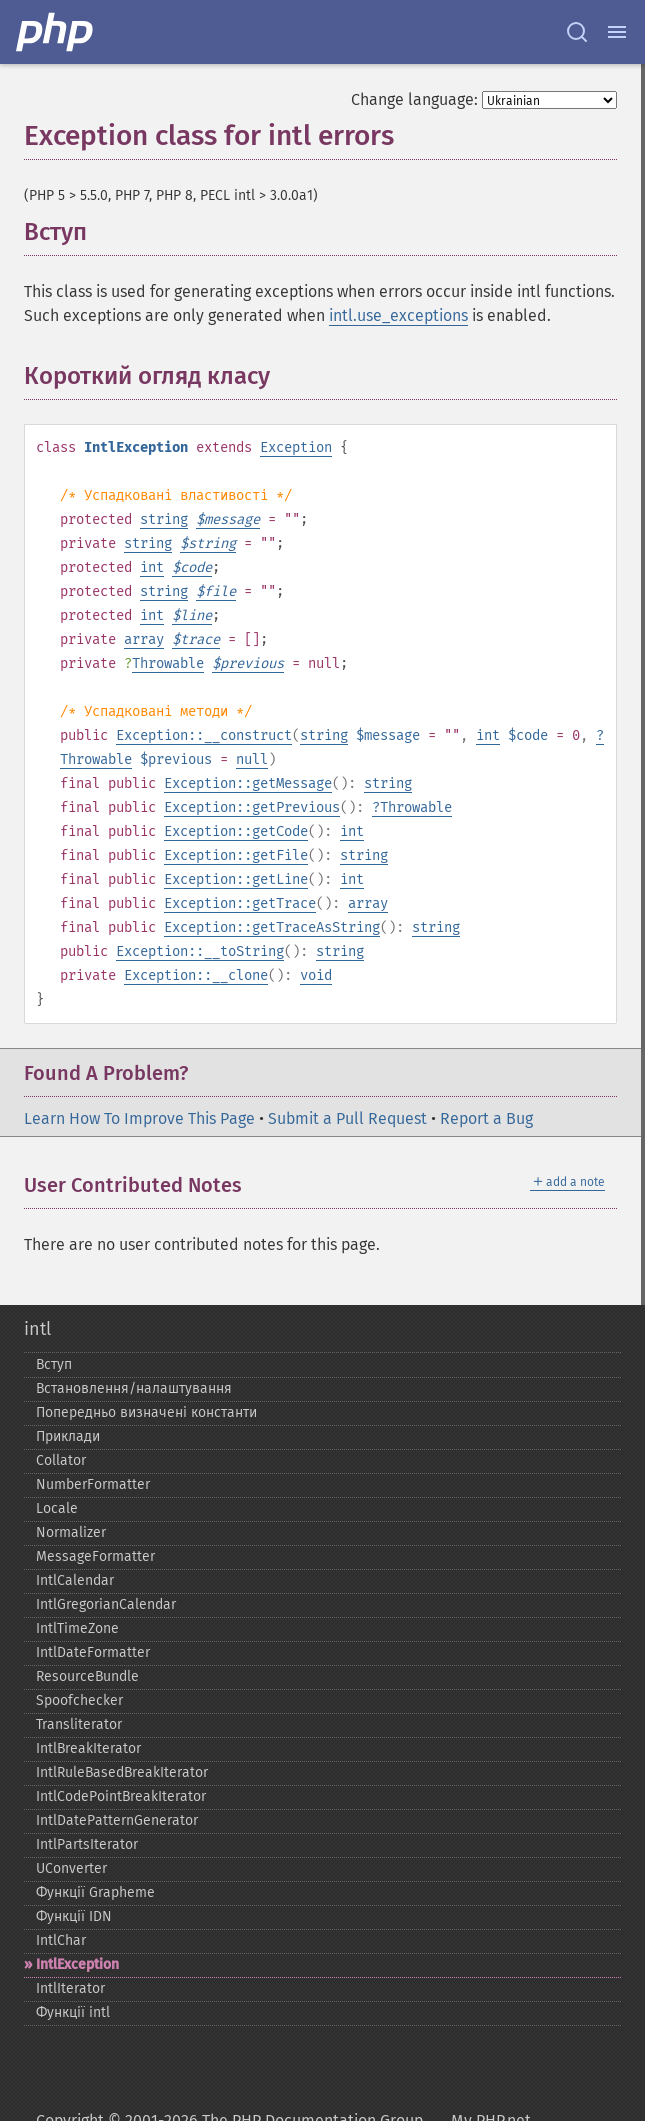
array (144, 639)
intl (37, 1329)
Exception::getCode (236, 831)
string (164, 519)
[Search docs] (577, 32)
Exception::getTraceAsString (272, 927)
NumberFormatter (93, 1484)
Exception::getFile (236, 855)
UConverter (71, 1868)
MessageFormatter (95, 1556)
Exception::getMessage (248, 783)
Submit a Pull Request (347, 1118)
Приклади (68, 1436)
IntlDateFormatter (93, 1652)
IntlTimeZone (77, 1628)
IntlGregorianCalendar (106, 1604)
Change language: (414, 99)
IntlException (77, 1964)
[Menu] (617, 32)
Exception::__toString (200, 951)
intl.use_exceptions (398, 315)
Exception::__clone (196, 975)
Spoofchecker (79, 1700)
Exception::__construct (204, 735)
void (316, 975)
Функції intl (73, 2012)
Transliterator (79, 1724)
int (152, 567)
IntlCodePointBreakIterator (121, 1796)
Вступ (54, 1364)
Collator (61, 1460)
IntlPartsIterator (87, 1844)
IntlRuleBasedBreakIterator (122, 1772)
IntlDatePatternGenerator (117, 1820)
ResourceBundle (87, 1676)
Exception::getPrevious (252, 807)
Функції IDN (74, 1916)
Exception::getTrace (240, 903)
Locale (57, 1508)
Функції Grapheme (95, 1892)
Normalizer (71, 1532)
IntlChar (61, 1940)
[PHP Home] (56, 32)
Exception (296, 447)
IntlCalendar (75, 1580)
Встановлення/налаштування (134, 1388)
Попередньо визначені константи (146, 1412)
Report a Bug (486, 1118)
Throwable (168, 663)
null (252, 759)
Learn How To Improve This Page (139, 1118)
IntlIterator (70, 1988)
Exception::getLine (236, 879)
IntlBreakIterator (88, 1748)
